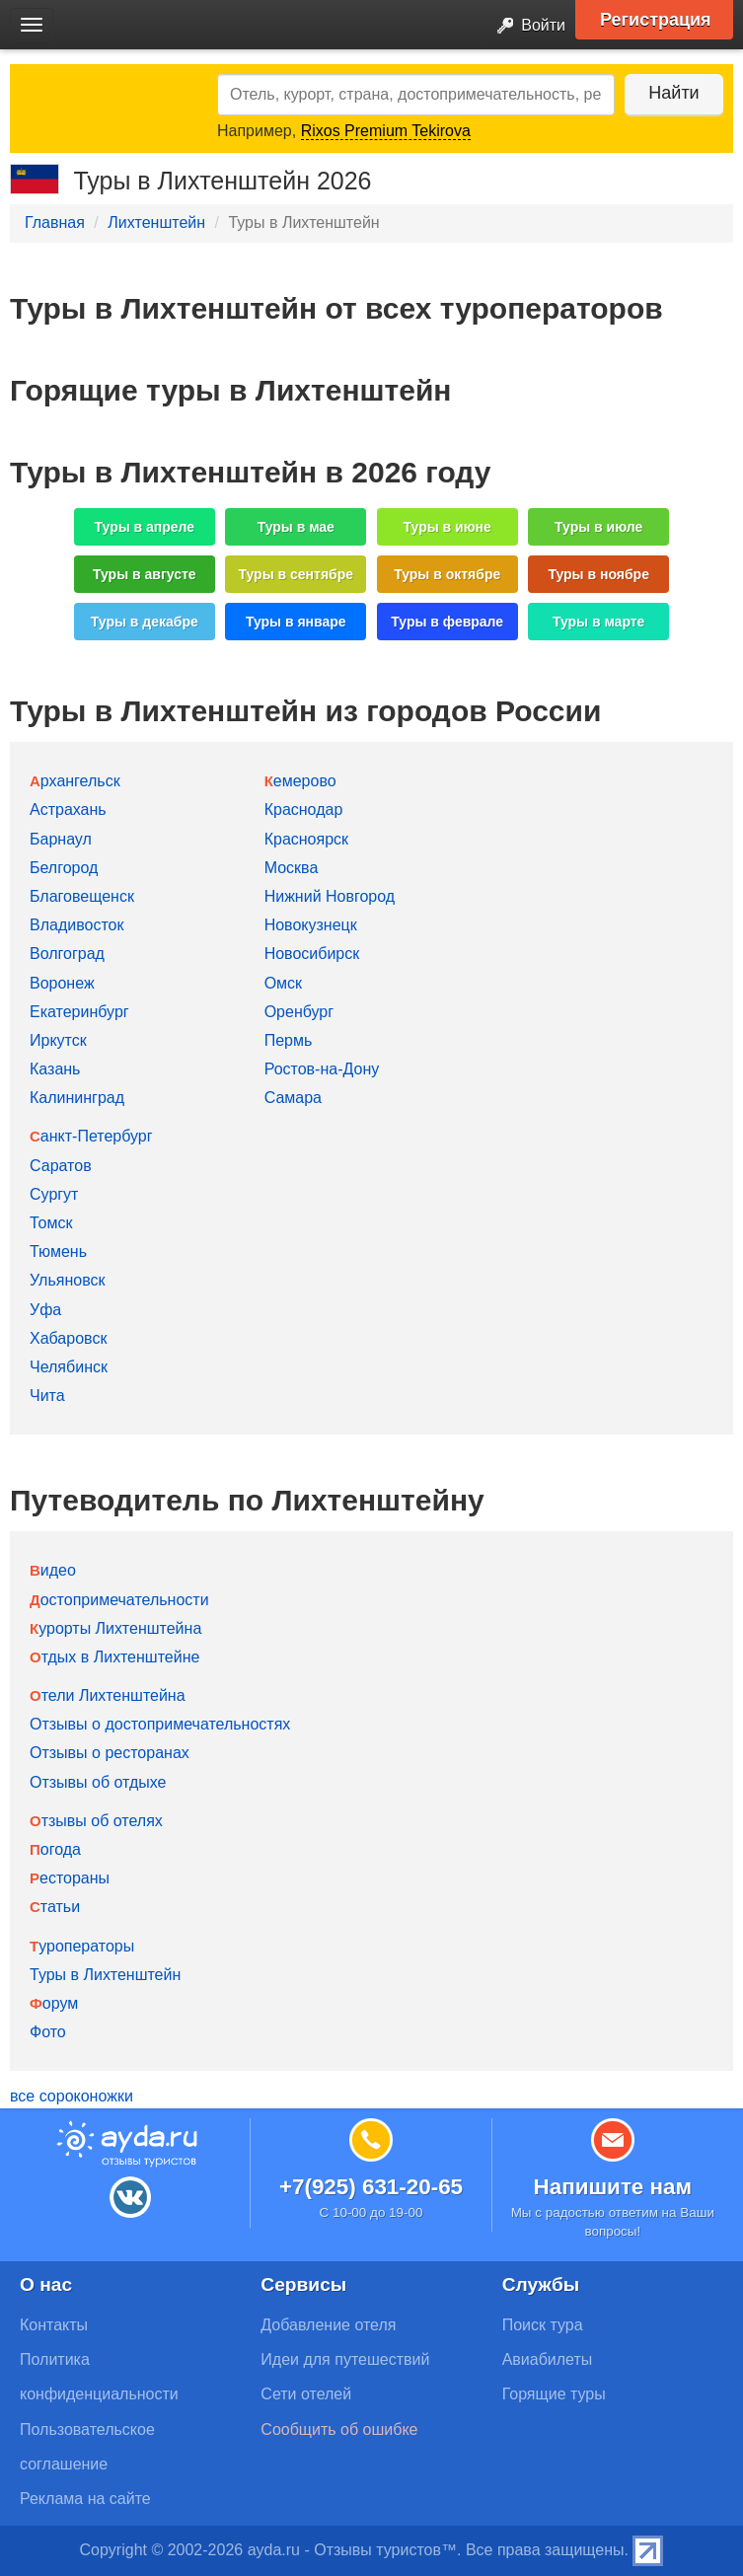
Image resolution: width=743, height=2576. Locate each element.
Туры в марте (598, 621)
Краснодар (303, 809)
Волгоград (67, 953)
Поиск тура (542, 2325)
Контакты (54, 2325)
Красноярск (306, 839)
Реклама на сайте (85, 2498)
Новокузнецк (310, 925)
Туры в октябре (447, 574)
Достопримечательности (119, 1599)
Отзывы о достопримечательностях (160, 1724)
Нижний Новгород (329, 896)
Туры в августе (144, 574)
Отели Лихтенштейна (108, 1695)
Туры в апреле (145, 527)
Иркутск (58, 1040)
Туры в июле (598, 527)
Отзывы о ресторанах (109, 1752)
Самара (293, 1097)
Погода (55, 1849)
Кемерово (300, 781)
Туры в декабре (144, 621)
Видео (53, 1570)
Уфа (45, 1309)
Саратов (61, 1165)
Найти (673, 93)
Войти (525, 26)
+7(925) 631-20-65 (371, 2186)
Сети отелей (305, 2394)
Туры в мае (296, 527)
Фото (48, 2032)
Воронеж (62, 983)
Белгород (64, 867)
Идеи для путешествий (344, 2359)
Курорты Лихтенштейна (115, 1628)
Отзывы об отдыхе (98, 1782)
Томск (51, 1222)
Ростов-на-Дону (322, 1069)
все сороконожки (71, 2096)
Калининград (77, 1097)
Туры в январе (296, 621)
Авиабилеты (547, 2359)
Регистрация (655, 20)
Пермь (288, 1040)
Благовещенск (82, 896)
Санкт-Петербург (91, 1136)
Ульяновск (67, 1280)
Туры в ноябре (598, 574)
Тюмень (58, 1251)
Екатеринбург (79, 1011)
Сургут (54, 1194)
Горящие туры (554, 2394)
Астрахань (68, 809)
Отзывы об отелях (96, 1820)
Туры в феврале (447, 621)
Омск (283, 983)
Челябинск (69, 1367)
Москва (291, 867)
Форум (54, 2003)
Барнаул (61, 839)
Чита (47, 1395)
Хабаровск (68, 1338)
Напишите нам (613, 2186)
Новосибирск (312, 953)
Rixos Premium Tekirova (386, 130)
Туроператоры (82, 1946)
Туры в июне (447, 527)
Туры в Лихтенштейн (105, 1974)
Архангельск (75, 781)
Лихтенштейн (156, 222)
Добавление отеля (328, 2325)
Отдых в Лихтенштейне (114, 1657)
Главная (55, 222)
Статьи (55, 1906)
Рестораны (70, 1878)
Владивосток (76, 925)
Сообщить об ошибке (338, 2429)
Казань (55, 1069)
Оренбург (299, 1011)
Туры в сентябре (295, 574)
